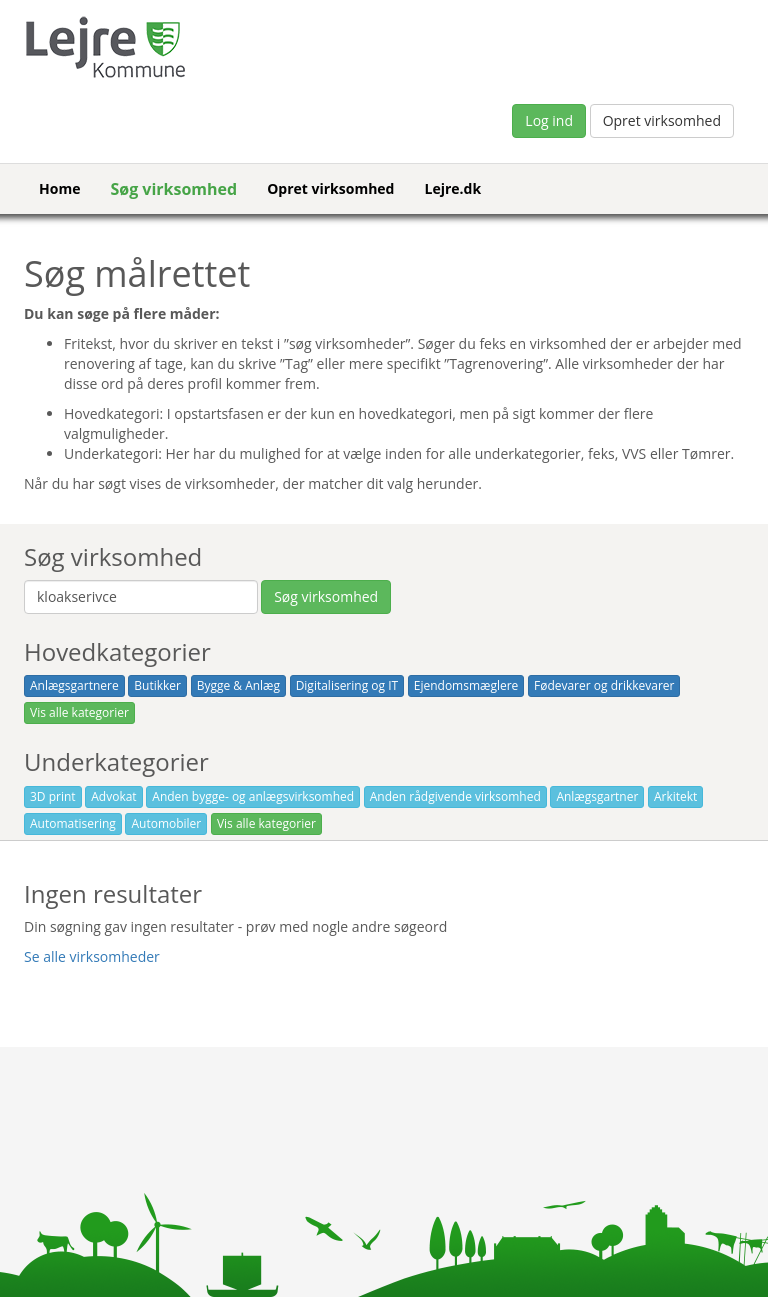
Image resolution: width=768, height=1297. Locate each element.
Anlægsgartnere (74, 685)
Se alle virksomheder (92, 956)
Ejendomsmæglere (466, 685)
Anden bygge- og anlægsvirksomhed (253, 796)
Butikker (157, 685)
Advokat (113, 796)
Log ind (549, 120)
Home (59, 188)
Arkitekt (675, 796)
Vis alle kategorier (79, 712)
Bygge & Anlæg (238, 685)
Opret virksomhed (662, 120)
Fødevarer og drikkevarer (604, 685)
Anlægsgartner (597, 796)
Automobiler (166, 823)
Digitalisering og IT (347, 685)
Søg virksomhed (173, 189)
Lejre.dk (452, 188)
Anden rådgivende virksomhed (455, 796)
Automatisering (73, 823)
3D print (53, 796)
